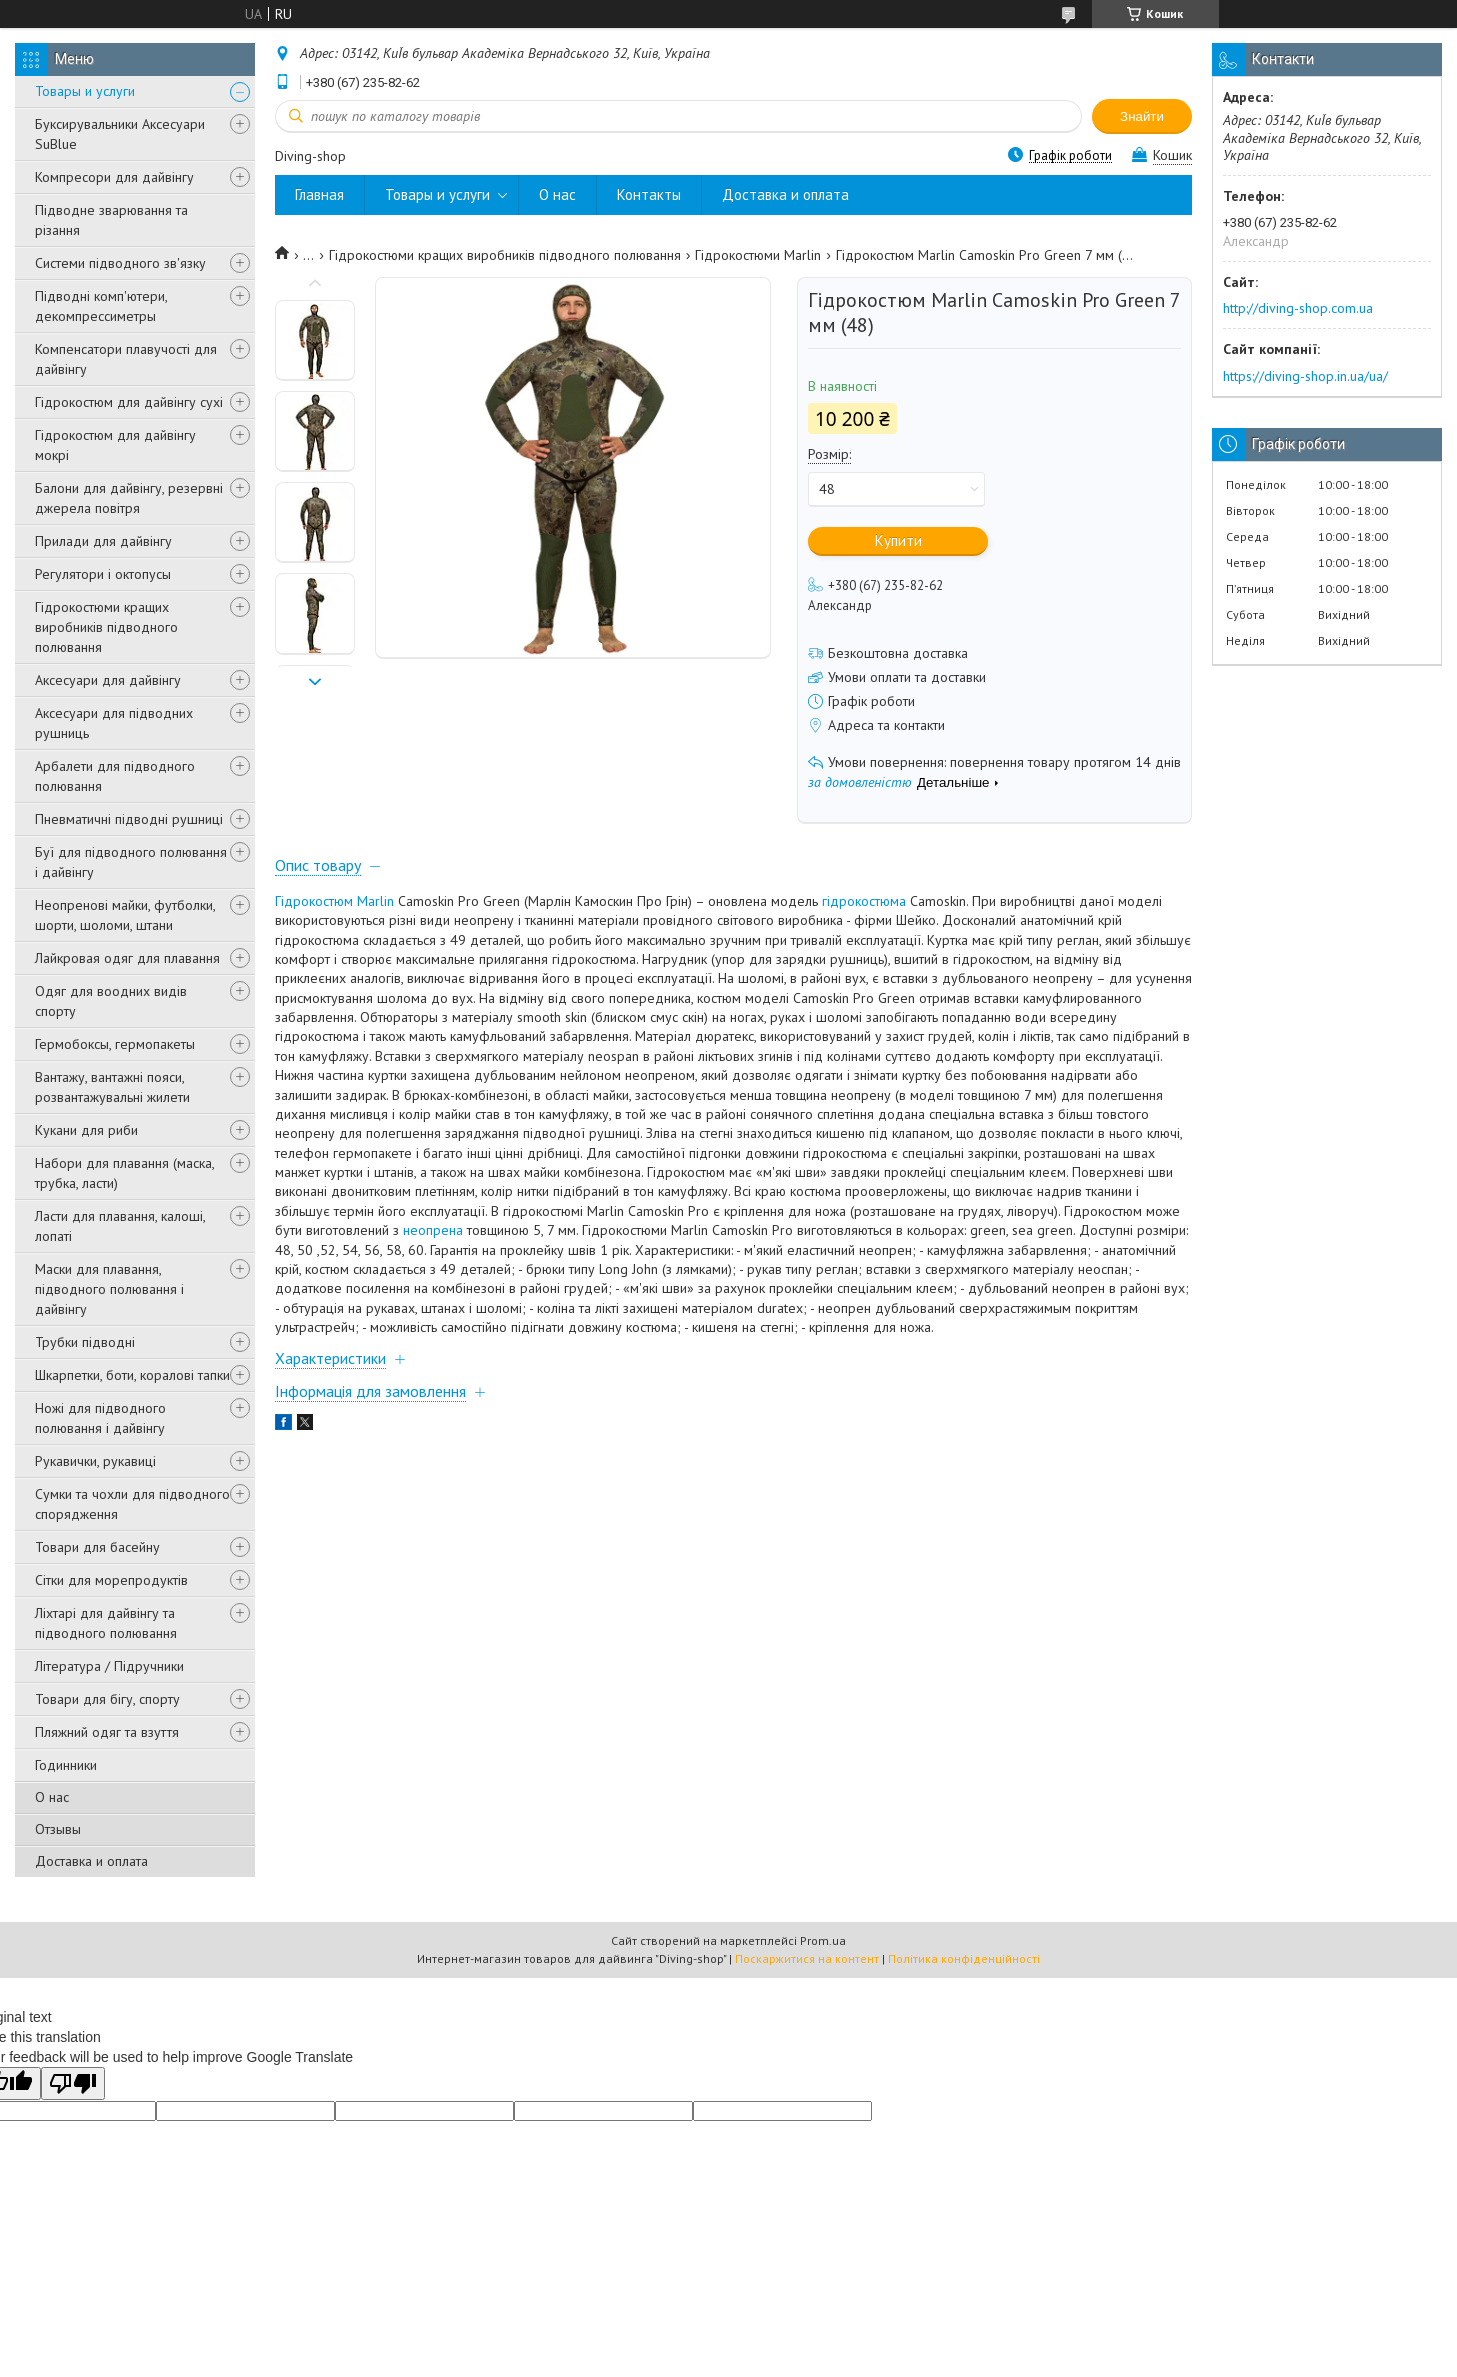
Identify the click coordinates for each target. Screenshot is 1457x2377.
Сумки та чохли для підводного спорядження (132, 1504)
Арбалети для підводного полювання (115, 776)
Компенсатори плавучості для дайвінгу (126, 359)
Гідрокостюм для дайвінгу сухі (129, 402)
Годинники (66, 1765)
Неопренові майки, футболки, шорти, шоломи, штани (125, 915)
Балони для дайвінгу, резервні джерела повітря (129, 498)
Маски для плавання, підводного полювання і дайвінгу (109, 1289)
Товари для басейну (97, 1547)
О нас (52, 1797)
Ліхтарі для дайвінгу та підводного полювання (106, 1623)
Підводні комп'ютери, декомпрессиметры (101, 306)
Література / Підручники (109, 1666)
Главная (319, 194)
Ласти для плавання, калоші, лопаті (120, 1226)
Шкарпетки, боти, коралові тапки (132, 1375)
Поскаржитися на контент (807, 1958)
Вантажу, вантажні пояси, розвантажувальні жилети (112, 1087)
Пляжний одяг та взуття (107, 1732)
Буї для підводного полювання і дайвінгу (131, 862)
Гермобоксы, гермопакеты (115, 1044)
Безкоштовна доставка (898, 653)
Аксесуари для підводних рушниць (114, 723)
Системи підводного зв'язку (120, 263)
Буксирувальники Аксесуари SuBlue (120, 134)
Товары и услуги (85, 91)
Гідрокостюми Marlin (758, 255)
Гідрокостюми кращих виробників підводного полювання (106, 627)
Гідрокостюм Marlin (334, 901)
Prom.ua (823, 1940)
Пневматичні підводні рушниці (129, 819)
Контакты (649, 194)
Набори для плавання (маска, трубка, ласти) (124, 1173)
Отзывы (58, 1829)
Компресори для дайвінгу (114, 177)
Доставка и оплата (91, 1861)
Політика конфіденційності (964, 1958)
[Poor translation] (73, 2083)
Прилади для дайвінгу (103, 541)
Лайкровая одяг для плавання (127, 958)
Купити (898, 540)
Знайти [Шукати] (1142, 116)
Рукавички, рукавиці (95, 1461)
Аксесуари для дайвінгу (108, 680)
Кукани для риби (86, 1130)
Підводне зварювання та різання (111, 220)
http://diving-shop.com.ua (1298, 308)
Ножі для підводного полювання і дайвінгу (100, 1418)
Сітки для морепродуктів (111, 1580)
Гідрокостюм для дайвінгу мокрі (115, 445)
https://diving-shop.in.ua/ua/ (1305, 376)
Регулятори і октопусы (103, 574)
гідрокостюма (864, 901)
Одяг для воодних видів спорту (111, 1001)
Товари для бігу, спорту (107, 1699)
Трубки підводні (85, 1342)
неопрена (433, 1230)
